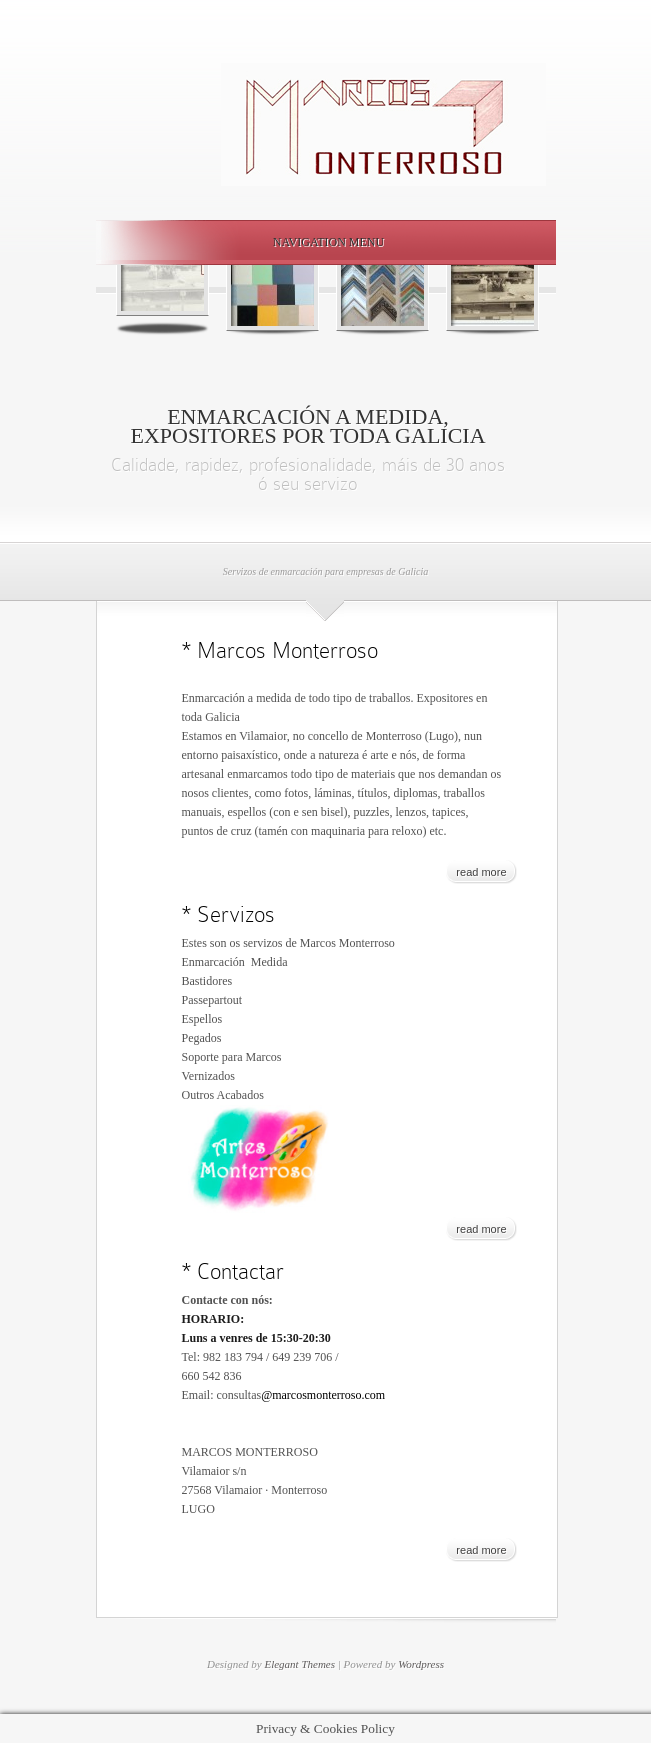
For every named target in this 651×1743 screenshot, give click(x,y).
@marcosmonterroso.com (323, 1395)
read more (481, 872)
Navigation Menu (322, 242)
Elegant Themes (299, 1664)
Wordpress (421, 1664)
